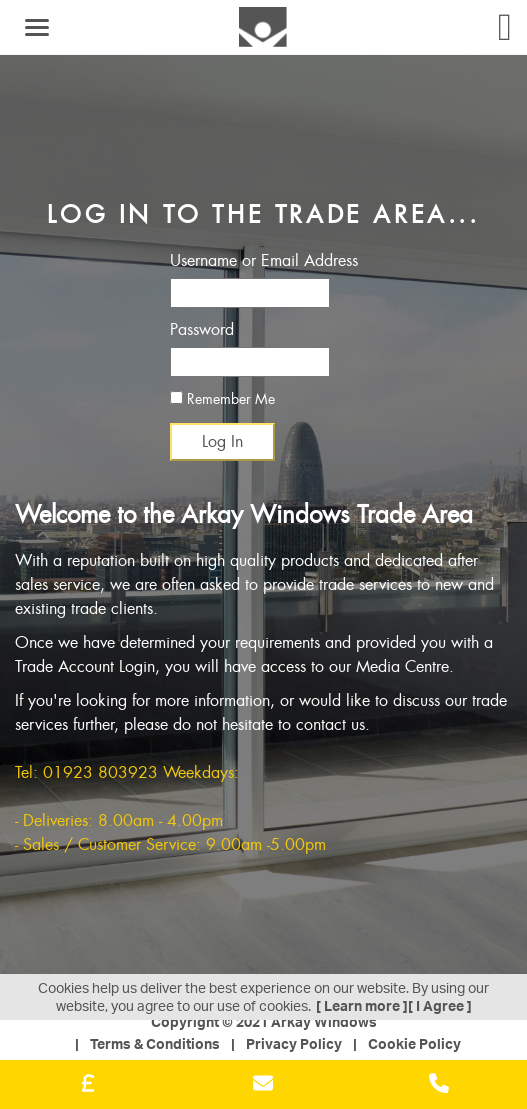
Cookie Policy (414, 1043)
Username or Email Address (264, 260)
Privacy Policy (294, 1043)
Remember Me (222, 399)
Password (202, 329)
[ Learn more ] (362, 1005)
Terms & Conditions (155, 1043)
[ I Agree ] (440, 1005)
